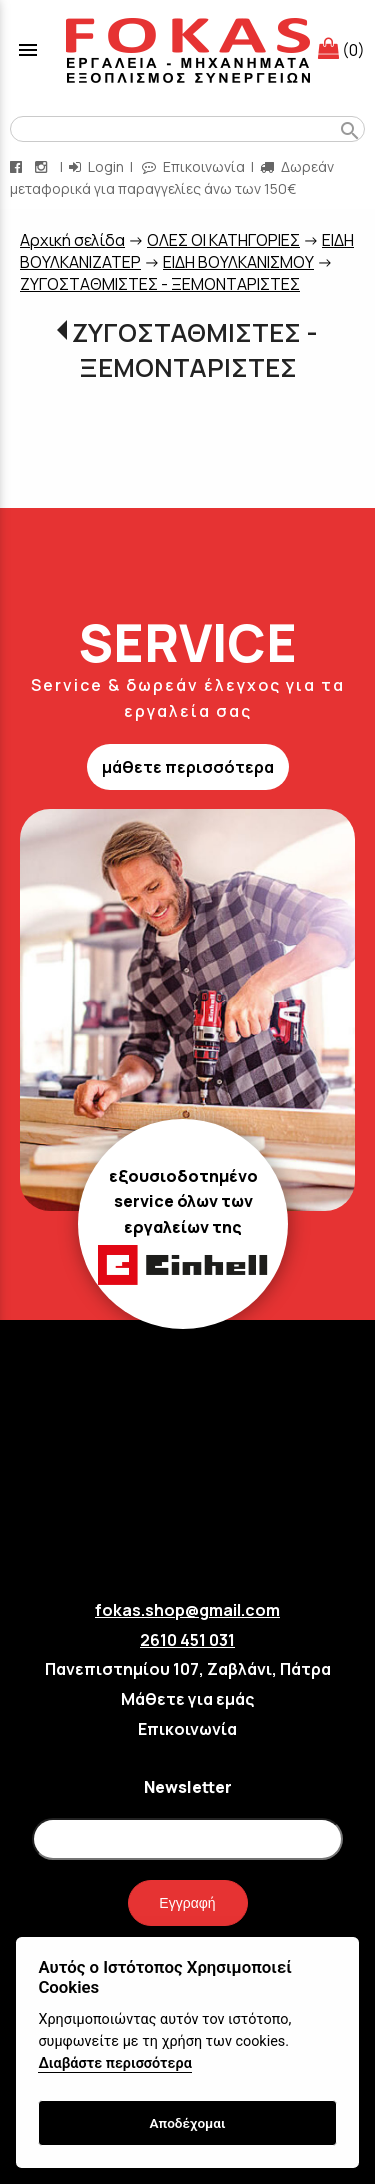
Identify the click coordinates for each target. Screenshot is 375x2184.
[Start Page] (188, 50)
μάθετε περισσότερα (188, 767)
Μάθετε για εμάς (187, 1699)
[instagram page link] (43, 166)
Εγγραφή (187, 1903)
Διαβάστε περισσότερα (114, 2063)
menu (28, 50)
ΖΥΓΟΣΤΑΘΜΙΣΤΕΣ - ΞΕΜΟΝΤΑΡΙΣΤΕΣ (160, 284)
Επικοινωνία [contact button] (193, 166)
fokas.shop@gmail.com (187, 1610)
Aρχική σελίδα (72, 240)
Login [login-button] (96, 166)
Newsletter (188, 1787)
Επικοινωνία (187, 1729)
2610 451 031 (187, 1640)
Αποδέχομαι (187, 2123)
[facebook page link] (18, 166)
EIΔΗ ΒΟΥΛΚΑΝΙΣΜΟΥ (238, 262)
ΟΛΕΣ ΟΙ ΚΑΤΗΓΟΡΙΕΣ (223, 240)
